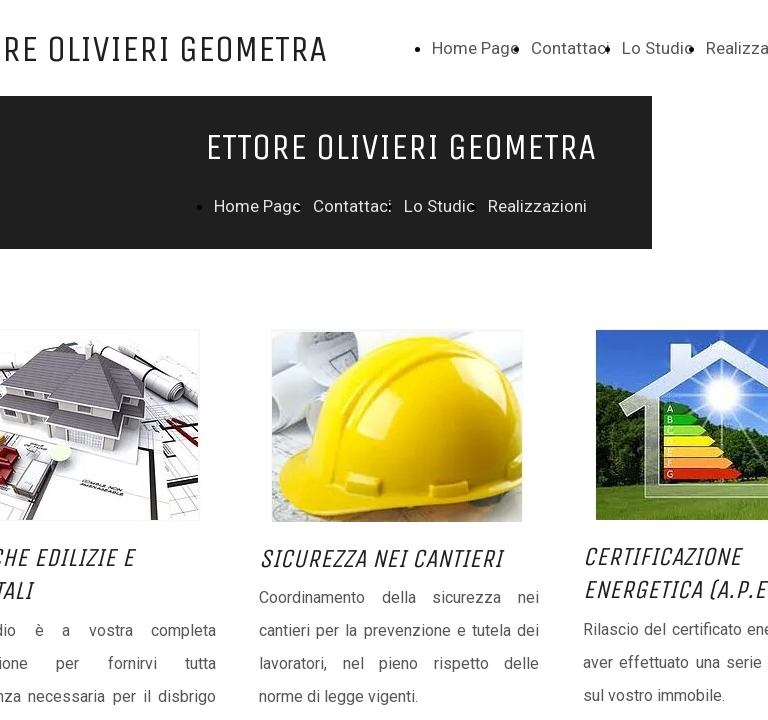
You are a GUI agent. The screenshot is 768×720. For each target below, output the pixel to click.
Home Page (475, 48)
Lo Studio (658, 48)
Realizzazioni (537, 206)
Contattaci (570, 48)
